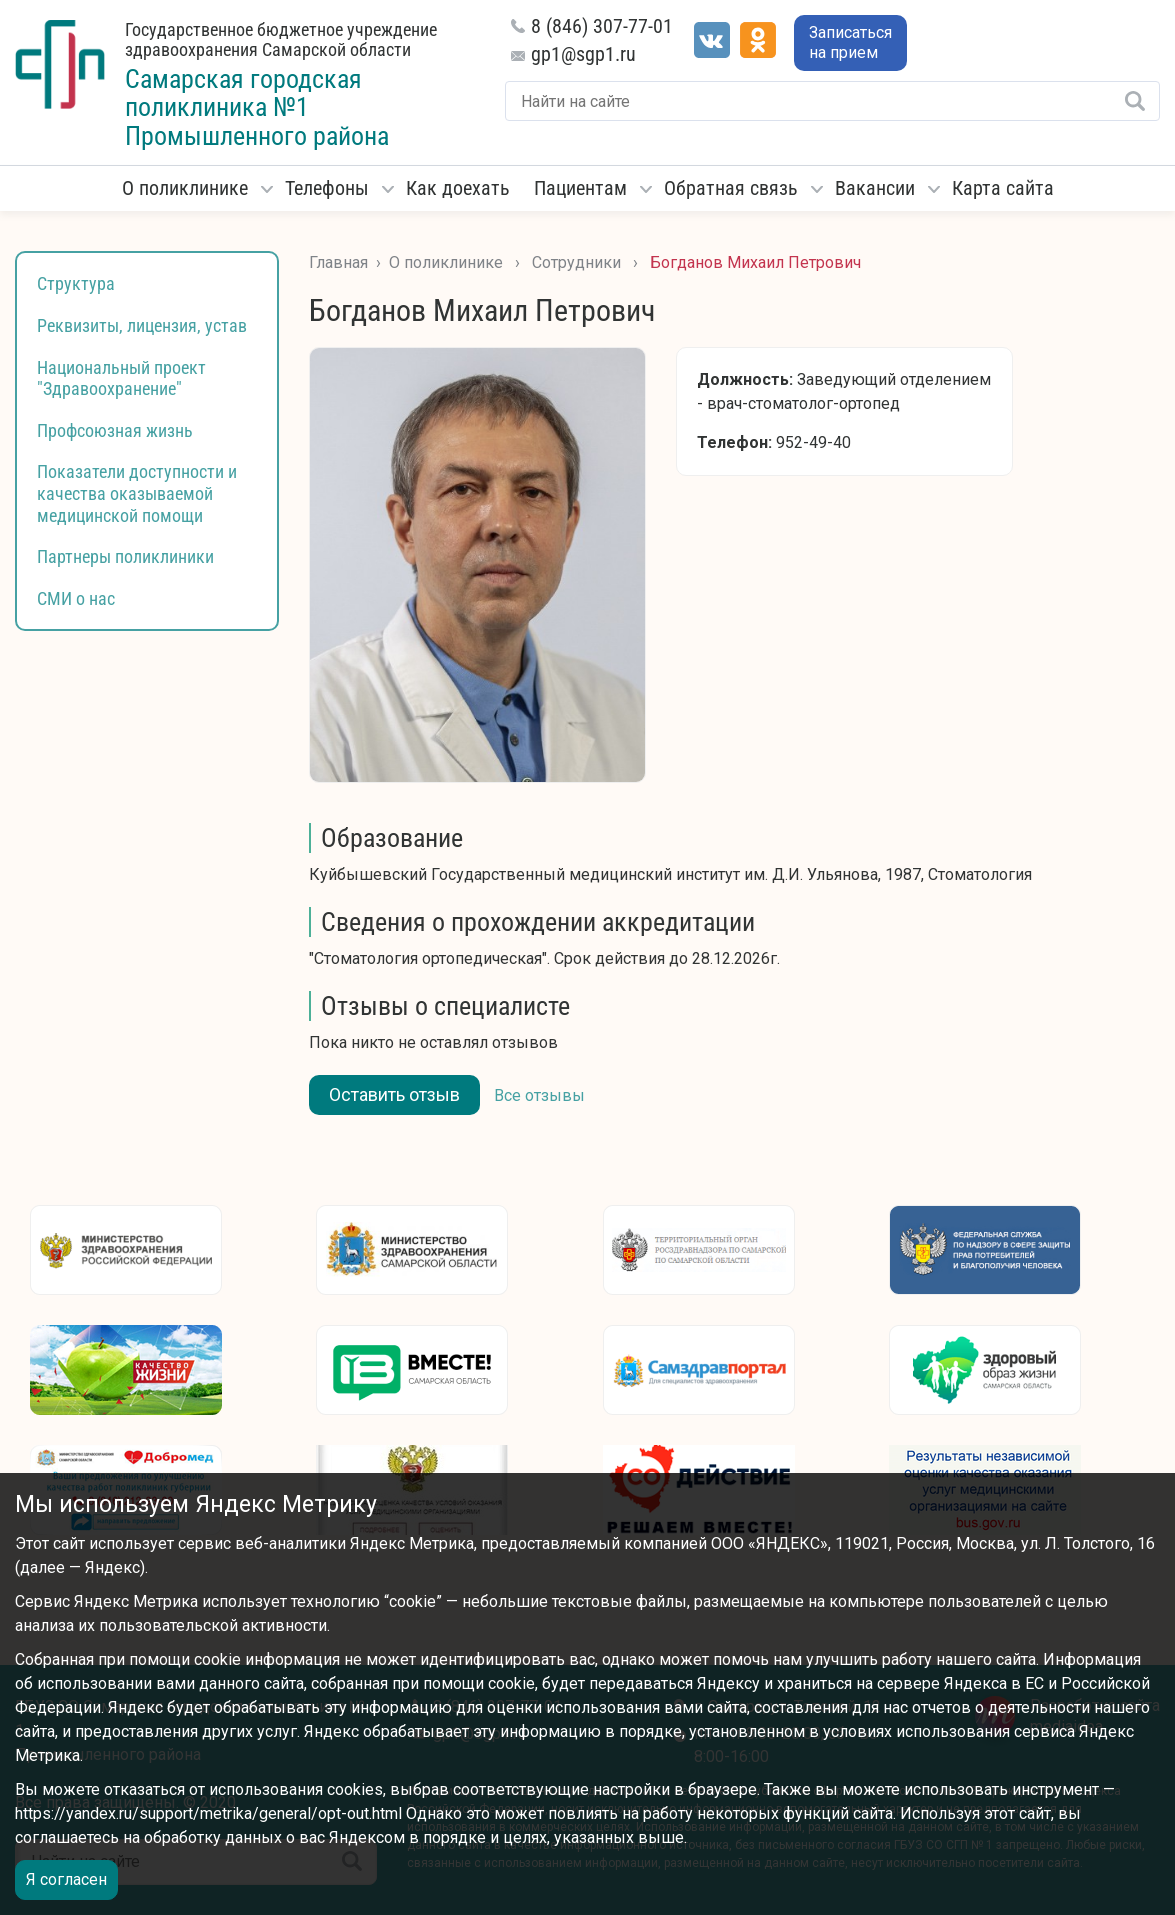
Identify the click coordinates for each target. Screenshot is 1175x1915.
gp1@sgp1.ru (583, 54)
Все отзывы (539, 1095)
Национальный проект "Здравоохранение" (121, 378)
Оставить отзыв (394, 1094)
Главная (338, 262)
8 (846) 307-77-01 (602, 26)
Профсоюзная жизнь (115, 430)
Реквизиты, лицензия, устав (142, 325)
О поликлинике (185, 188)
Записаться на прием (850, 42)
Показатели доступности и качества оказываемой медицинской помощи (137, 493)
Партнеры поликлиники (125, 556)
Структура (76, 283)
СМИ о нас (76, 598)
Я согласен (66, 1879)
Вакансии (875, 188)
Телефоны (327, 188)
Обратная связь (731, 188)
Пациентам (580, 188)
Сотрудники (576, 262)
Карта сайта (1003, 188)
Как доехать (458, 188)
